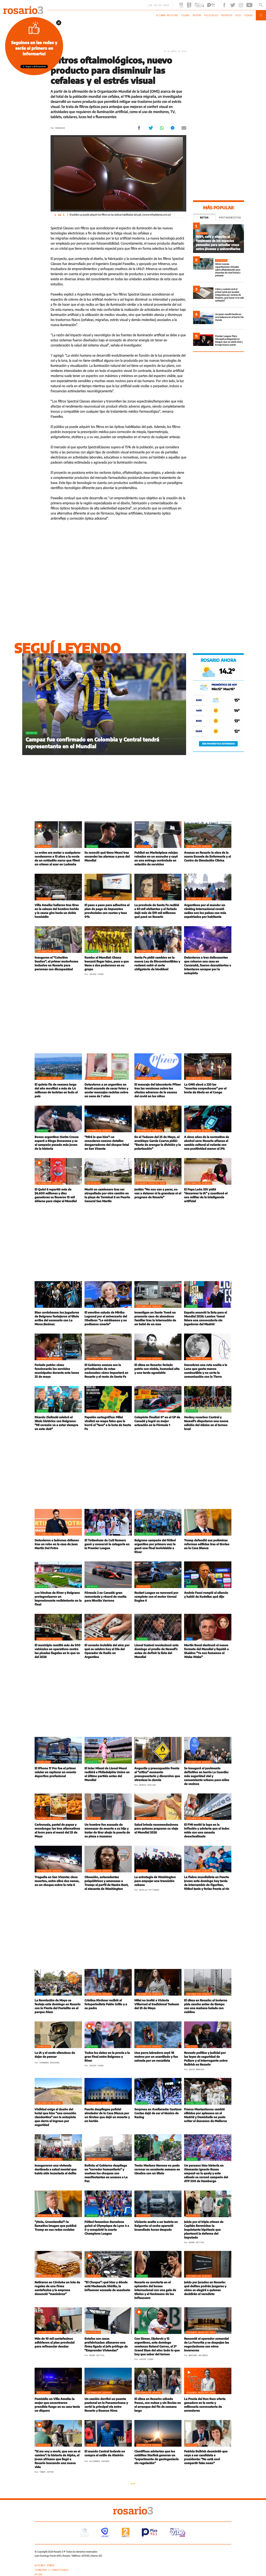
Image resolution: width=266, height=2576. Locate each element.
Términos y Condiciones (51, 2570)
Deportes (226, 15)
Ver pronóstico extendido (218, 743)
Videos (248, 15)
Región (197, 15)
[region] (133, 34)
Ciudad (185, 15)
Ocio (238, 15)
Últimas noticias (167, 15)
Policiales (211, 15)
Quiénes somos (44, 2565)
